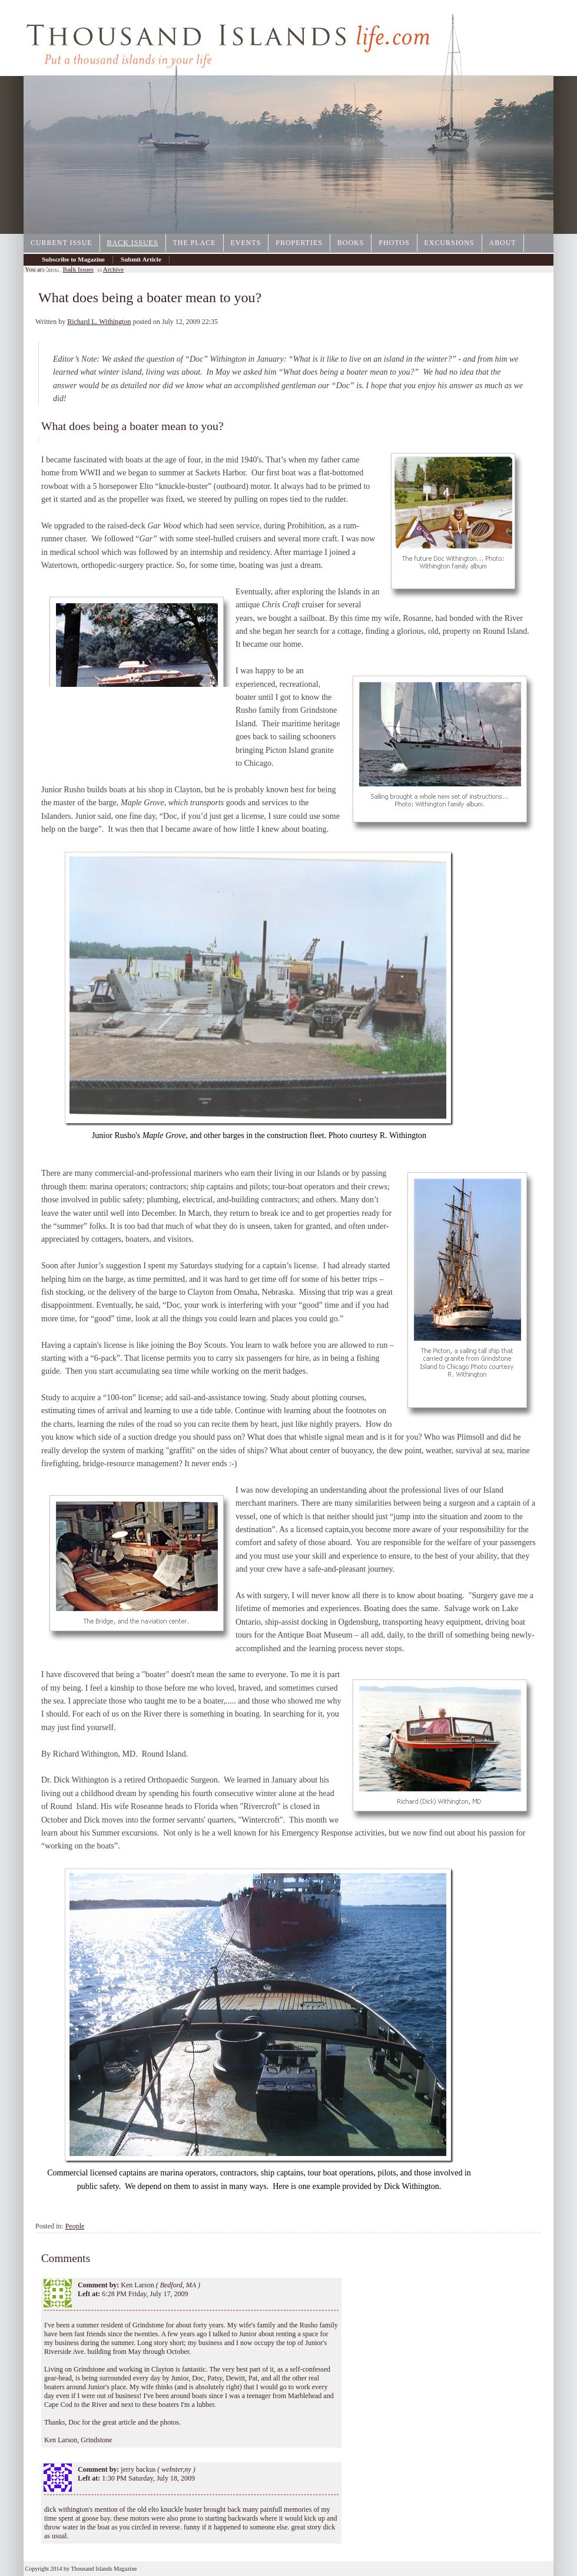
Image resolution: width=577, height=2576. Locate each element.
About (502, 243)
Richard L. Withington (99, 322)
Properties (299, 243)
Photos (394, 243)
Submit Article (141, 259)
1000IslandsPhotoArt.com (497, 230)
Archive (53, 268)
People (75, 2226)
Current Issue (61, 243)
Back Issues (132, 243)
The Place (194, 243)
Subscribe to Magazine (73, 259)
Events (246, 243)
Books (350, 243)
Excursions (450, 243)
